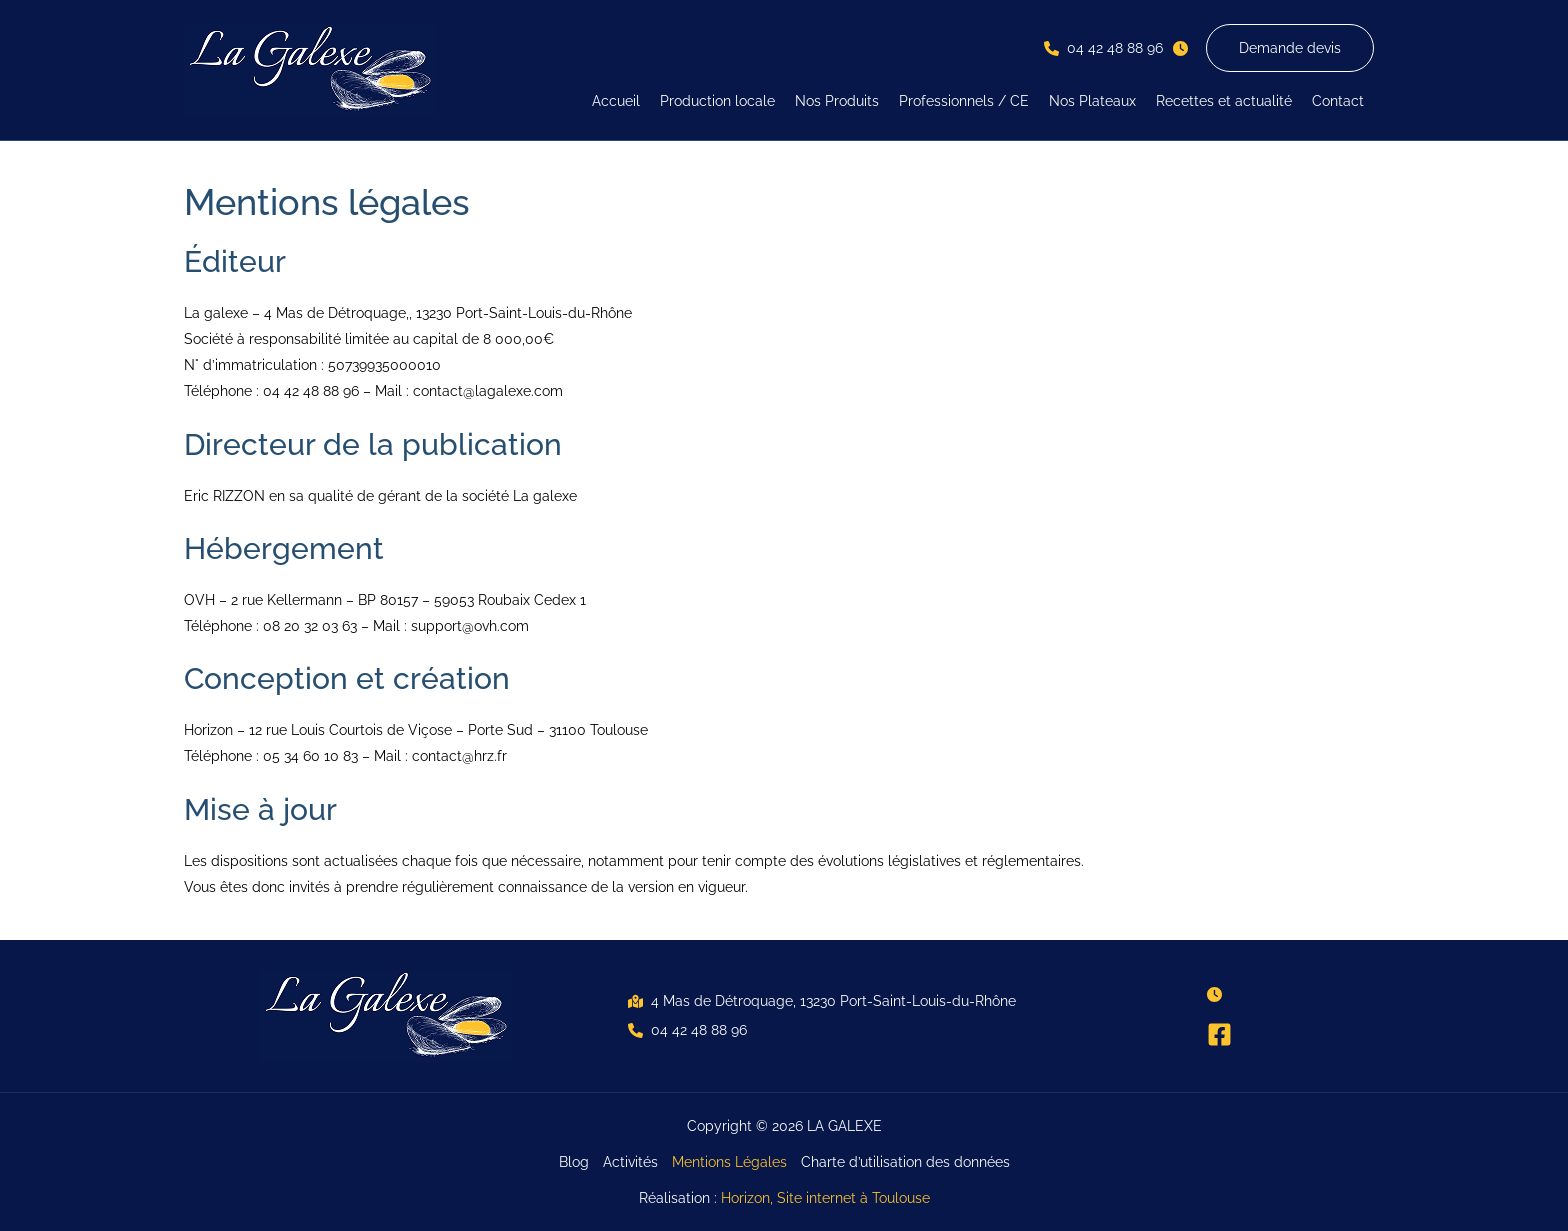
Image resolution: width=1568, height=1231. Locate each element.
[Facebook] (1219, 1034)
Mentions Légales (729, 1162)
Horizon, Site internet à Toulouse (825, 1198)
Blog (574, 1162)
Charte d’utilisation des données (905, 1162)
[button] (1103, 48)
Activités (630, 1162)
